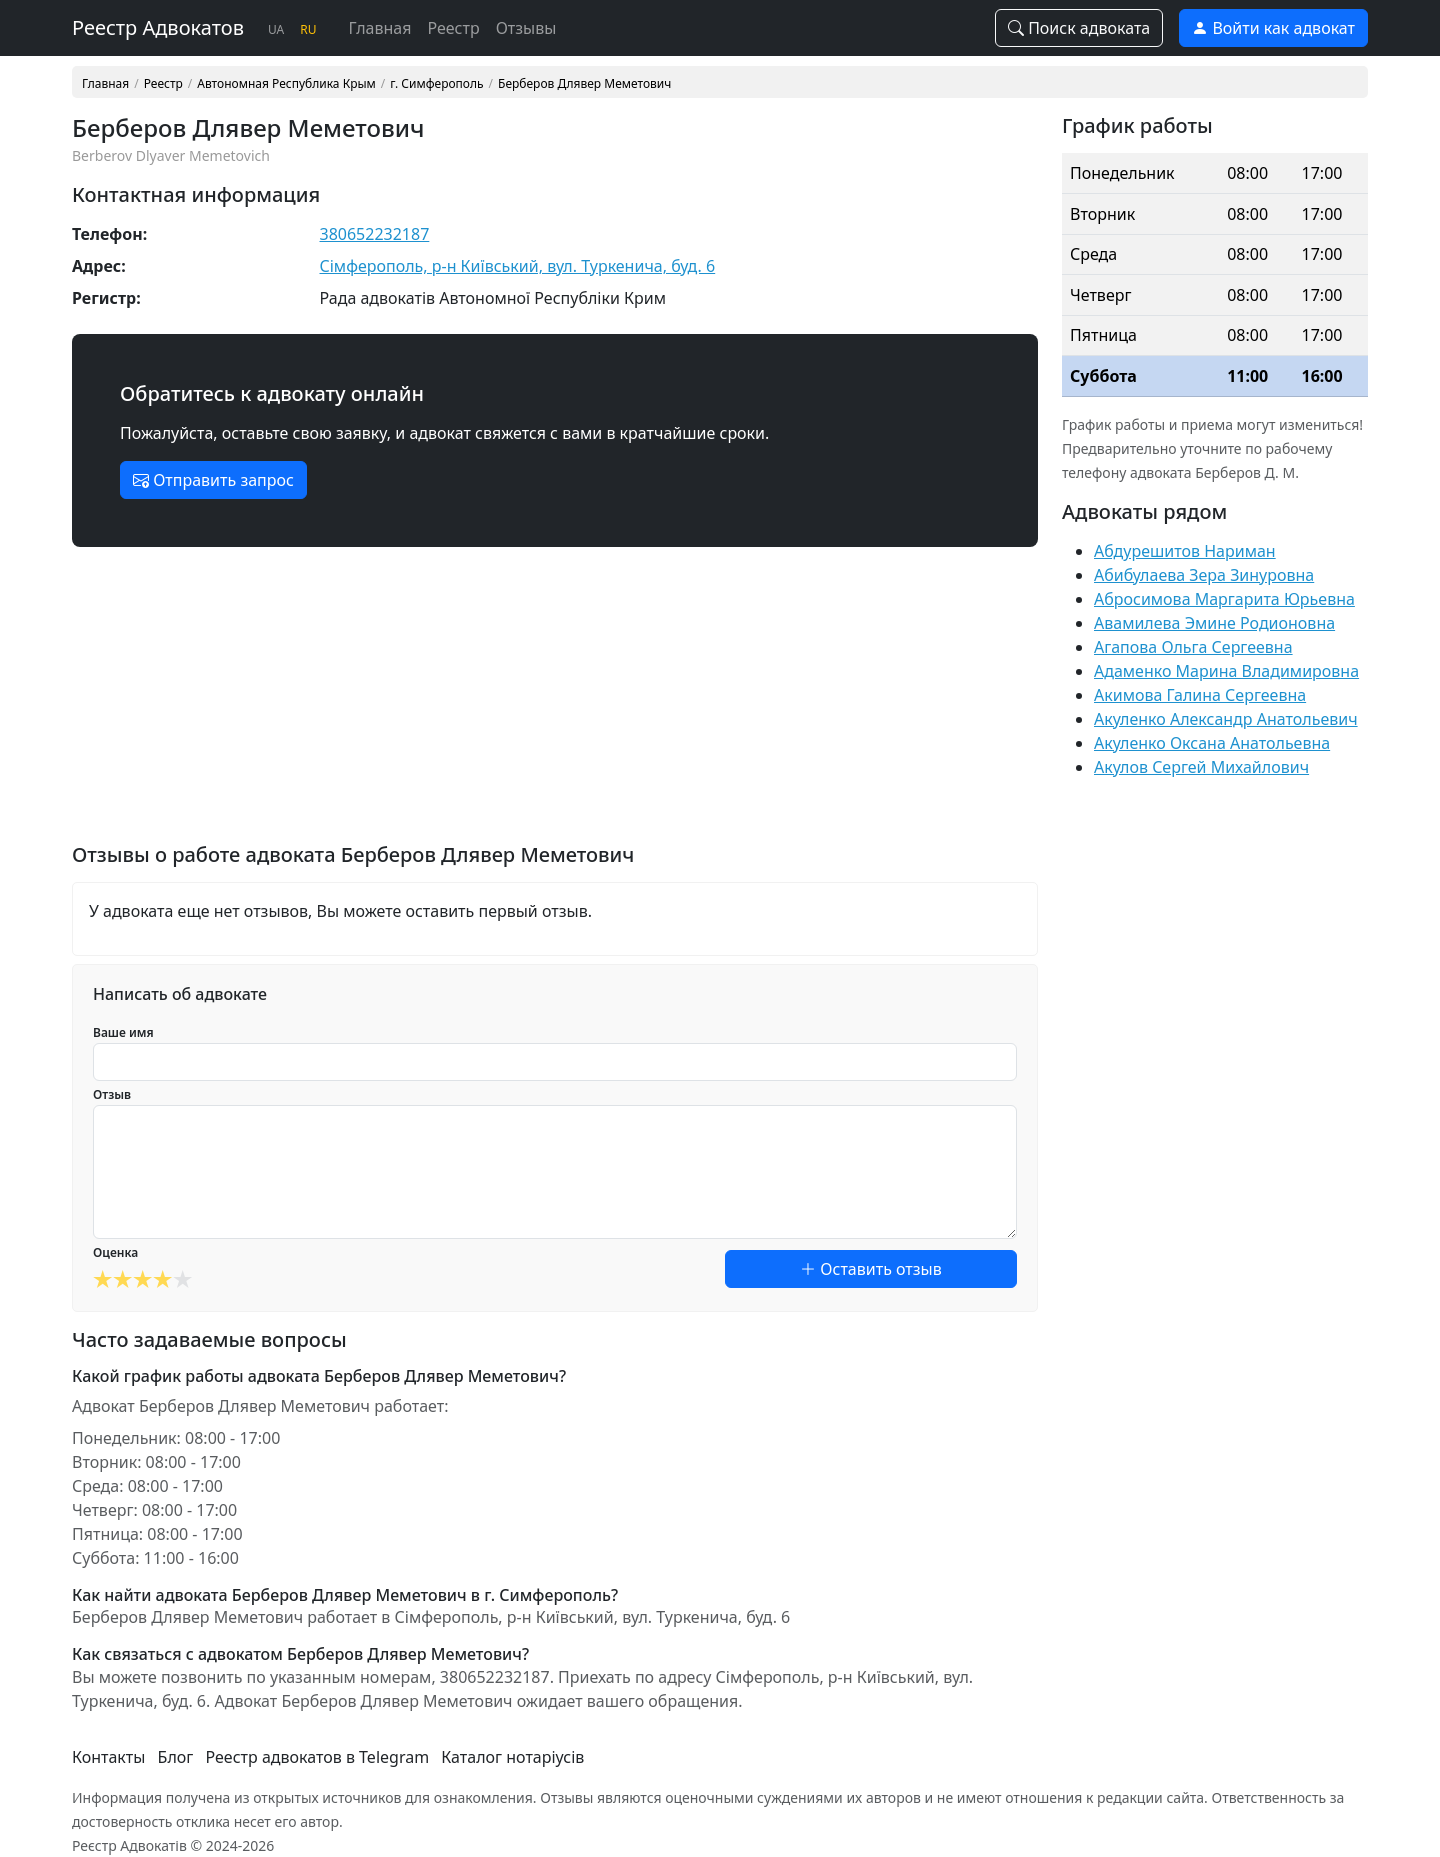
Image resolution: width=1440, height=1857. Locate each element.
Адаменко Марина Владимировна (1226, 671)
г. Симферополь (436, 84)
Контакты (108, 1757)
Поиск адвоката (1079, 28)
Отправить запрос (213, 480)
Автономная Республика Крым (286, 84)
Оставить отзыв (871, 1269)
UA (276, 29)
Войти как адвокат (1273, 28)
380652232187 (375, 234)
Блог (176, 1757)
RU (308, 29)
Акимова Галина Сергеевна (1200, 695)
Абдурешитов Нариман (1185, 551)
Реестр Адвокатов (158, 27)
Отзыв (112, 1094)
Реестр (453, 28)
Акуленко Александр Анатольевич (1226, 719)
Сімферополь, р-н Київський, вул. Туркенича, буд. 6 (518, 266)
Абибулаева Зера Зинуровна (1204, 575)
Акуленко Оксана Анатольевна (1212, 743)
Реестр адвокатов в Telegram (318, 1757)
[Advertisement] (555, 703)
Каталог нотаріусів (512, 1757)
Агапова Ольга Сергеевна (1193, 647)
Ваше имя (123, 1032)
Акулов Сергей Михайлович (1201, 767)
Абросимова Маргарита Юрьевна (1224, 599)
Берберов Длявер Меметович (584, 84)
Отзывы (526, 28)
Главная (380, 28)
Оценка (115, 1252)
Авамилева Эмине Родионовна (1214, 623)
